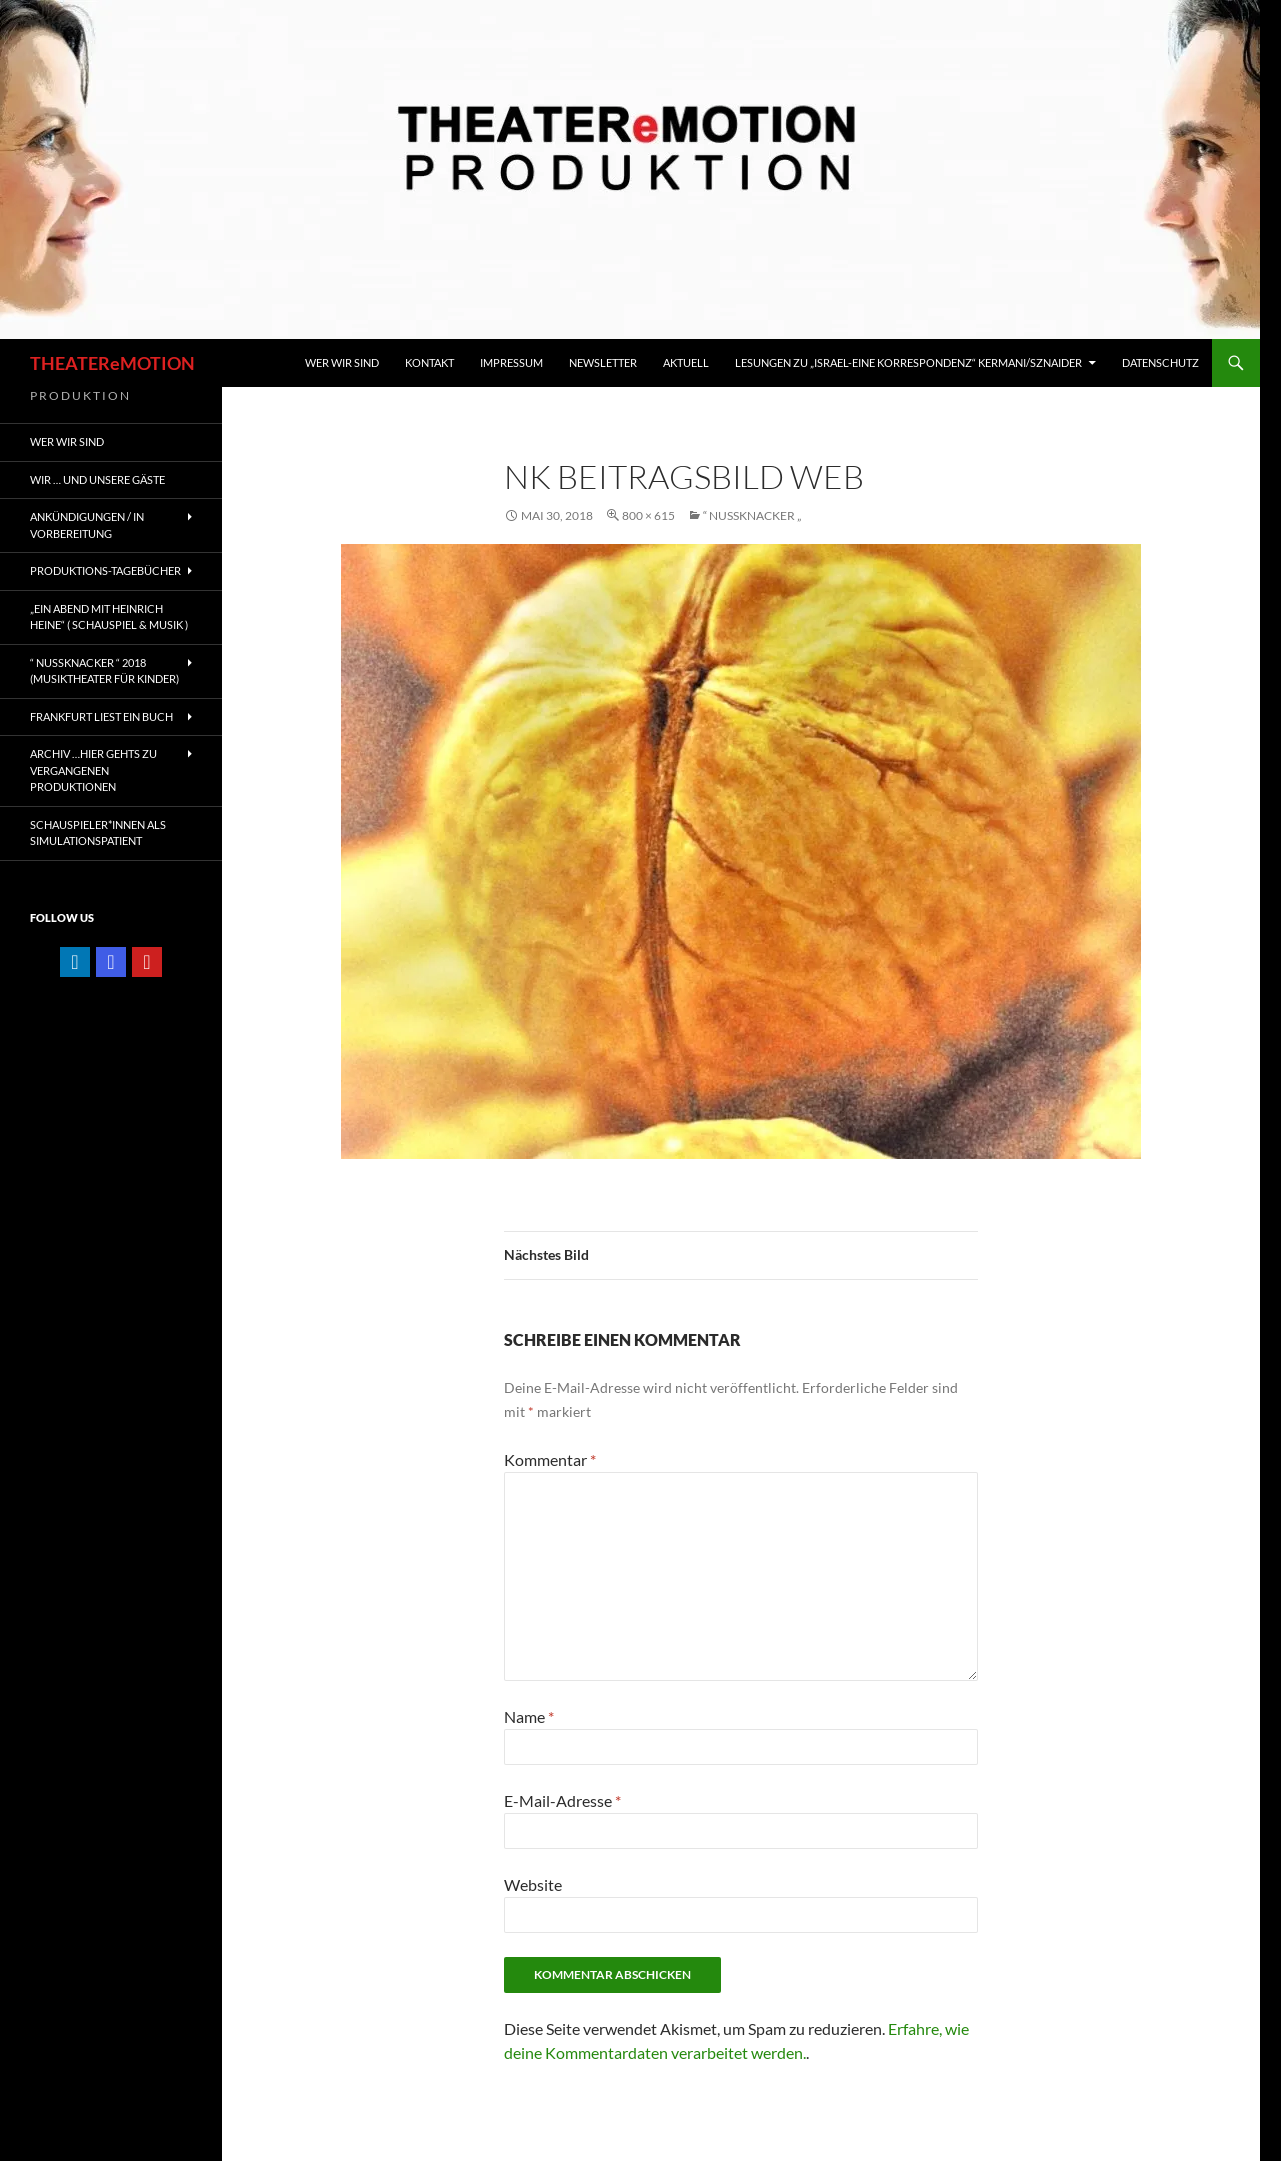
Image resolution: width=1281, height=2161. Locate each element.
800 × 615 (648, 515)
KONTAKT (429, 362)
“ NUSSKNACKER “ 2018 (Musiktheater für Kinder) (104, 671)
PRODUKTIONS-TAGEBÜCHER (105, 570)
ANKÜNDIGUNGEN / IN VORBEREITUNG (87, 525)
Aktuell (686, 362)
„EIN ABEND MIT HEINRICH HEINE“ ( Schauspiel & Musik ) (109, 617)
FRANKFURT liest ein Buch (101, 716)
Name (529, 1716)
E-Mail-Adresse (562, 1800)
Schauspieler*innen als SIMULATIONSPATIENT (98, 833)
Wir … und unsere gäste (97, 479)
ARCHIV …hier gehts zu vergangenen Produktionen (93, 770)
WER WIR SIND (342, 362)
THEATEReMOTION (112, 363)
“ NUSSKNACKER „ (752, 515)
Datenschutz (1160, 362)
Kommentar (550, 1459)
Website (533, 1884)
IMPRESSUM (511, 362)
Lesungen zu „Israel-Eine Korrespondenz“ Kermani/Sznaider (908, 362)
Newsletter (603, 362)
